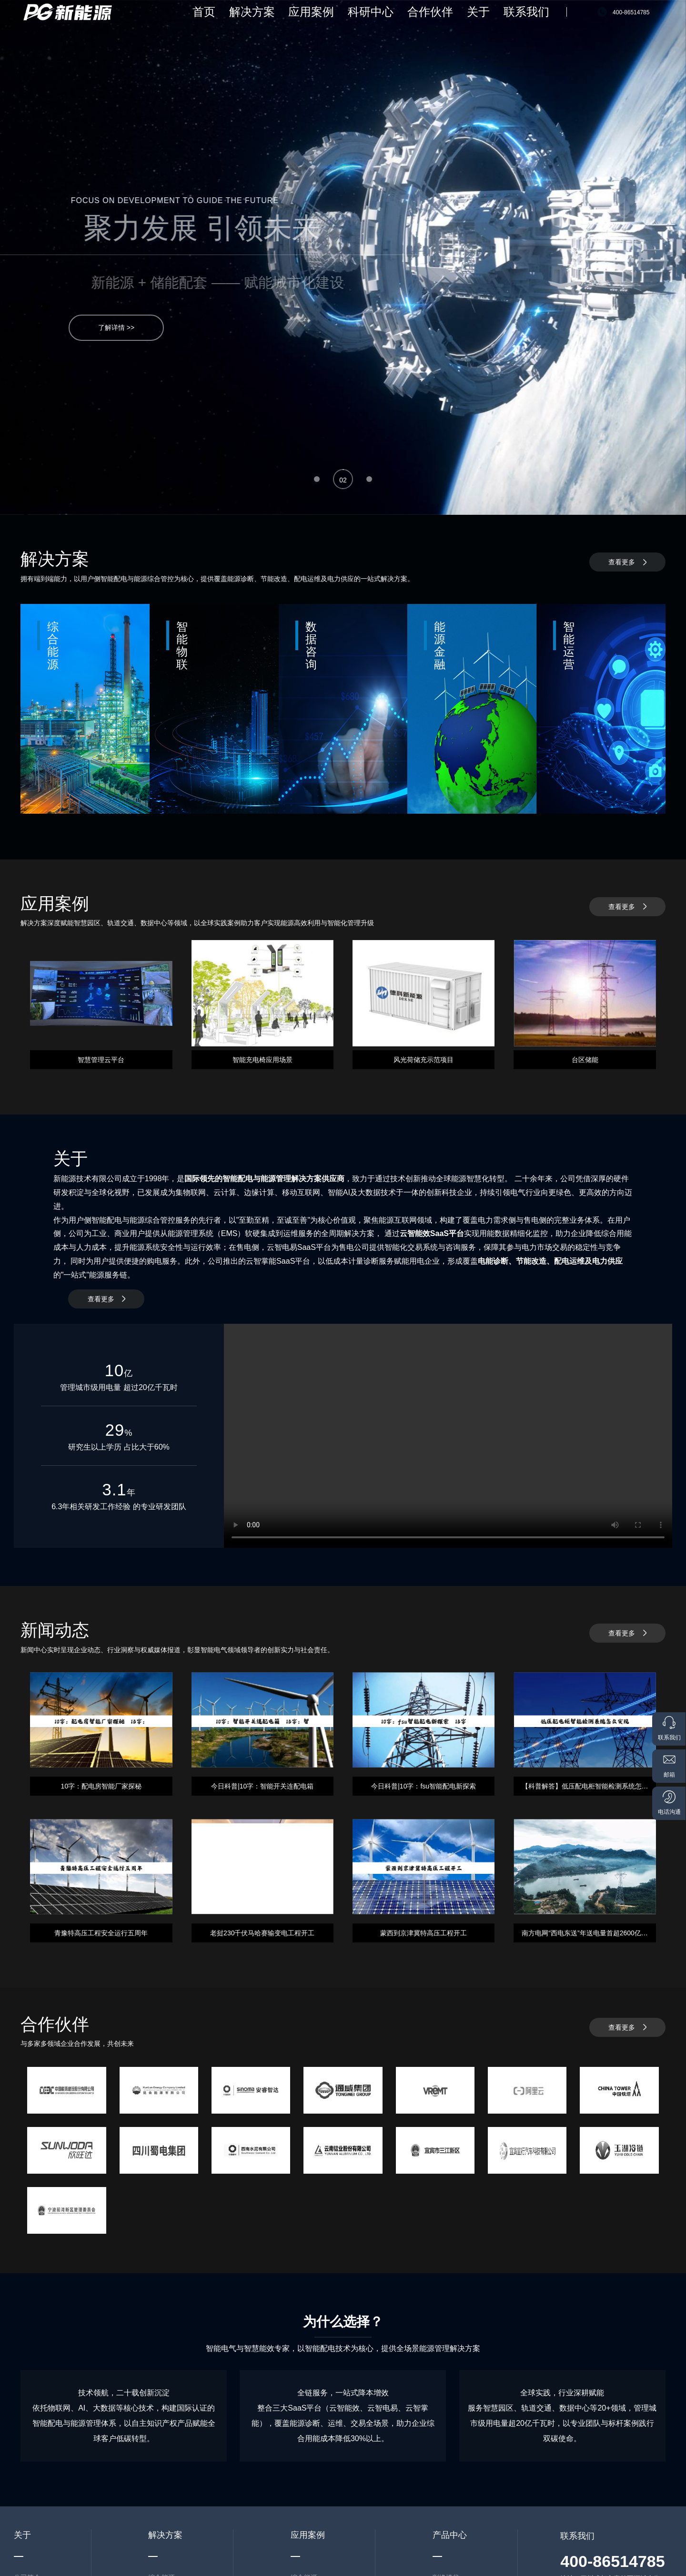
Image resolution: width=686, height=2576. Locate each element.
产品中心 (450, 2535)
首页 (302, 24)
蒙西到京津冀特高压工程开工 (423, 1933)
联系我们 (535, 24)
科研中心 (422, 24)
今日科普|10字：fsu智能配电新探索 (423, 1786)
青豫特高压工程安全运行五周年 (101, 1933)
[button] (317, 479)
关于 (500, 24)
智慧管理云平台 (101, 1059)
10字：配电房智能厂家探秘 (101, 1786)
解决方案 (337, 24)
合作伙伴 (464, 24)
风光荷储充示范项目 (423, 1059)
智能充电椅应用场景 (262, 1059)
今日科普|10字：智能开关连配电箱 (262, 1786)
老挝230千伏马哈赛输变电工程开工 (262, 1933)
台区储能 (585, 1059)
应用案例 (379, 24)
